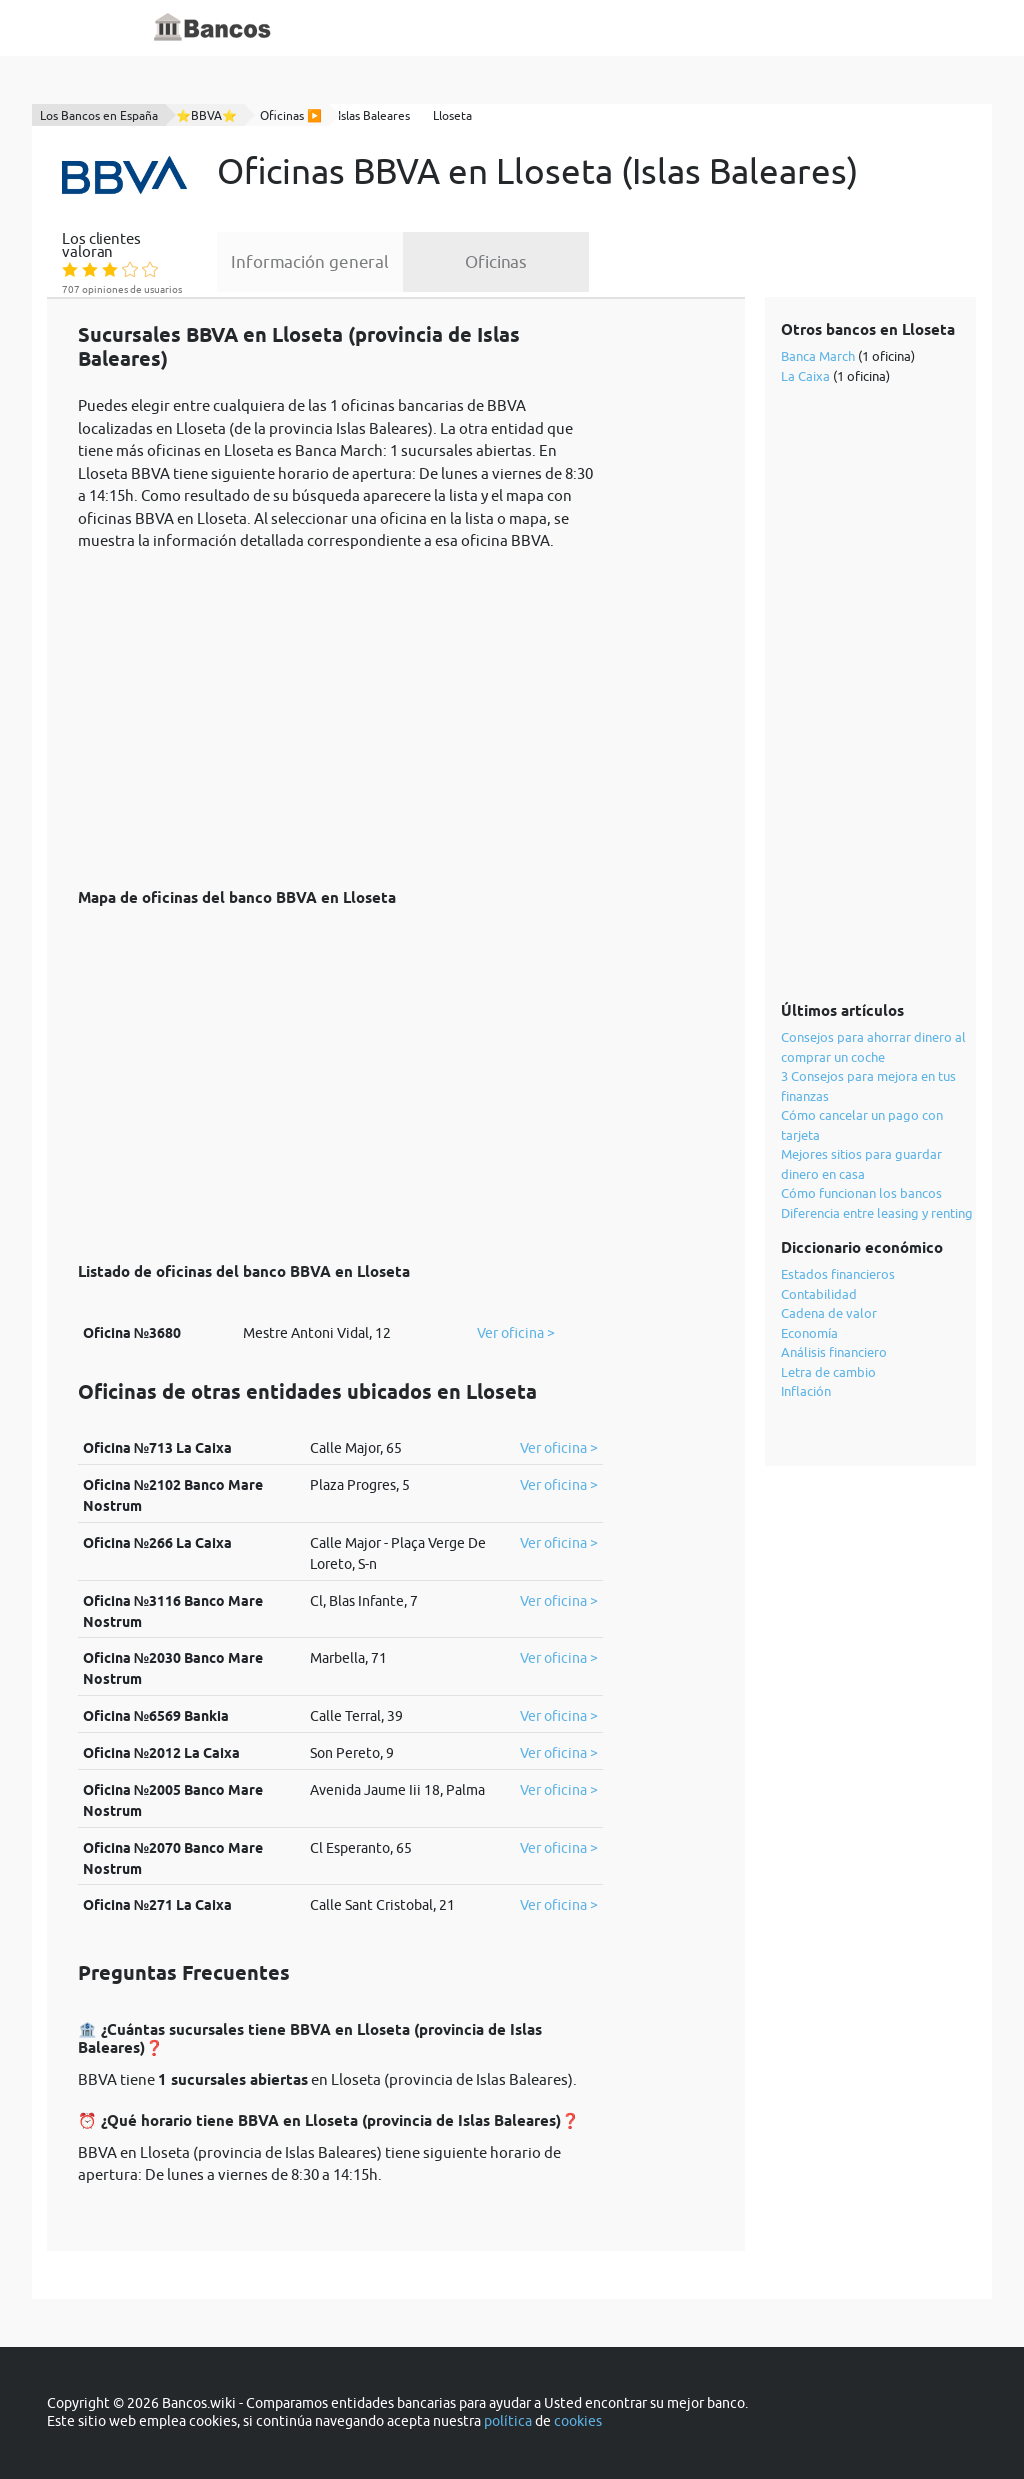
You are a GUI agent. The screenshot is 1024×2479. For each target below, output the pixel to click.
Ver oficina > (516, 1333)
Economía (809, 1333)
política (508, 2421)
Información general (310, 262)
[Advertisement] (340, 709)
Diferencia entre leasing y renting (877, 1213)
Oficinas (496, 262)
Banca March (818, 356)
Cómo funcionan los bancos (861, 1193)
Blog (534, 28)
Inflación (806, 1391)
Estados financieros (838, 1274)
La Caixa (805, 376)
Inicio (389, 28)
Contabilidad (819, 1294)
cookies (578, 2421)
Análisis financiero (834, 1352)
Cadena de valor (829, 1313)
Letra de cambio (828, 1372)
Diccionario (463, 28)
